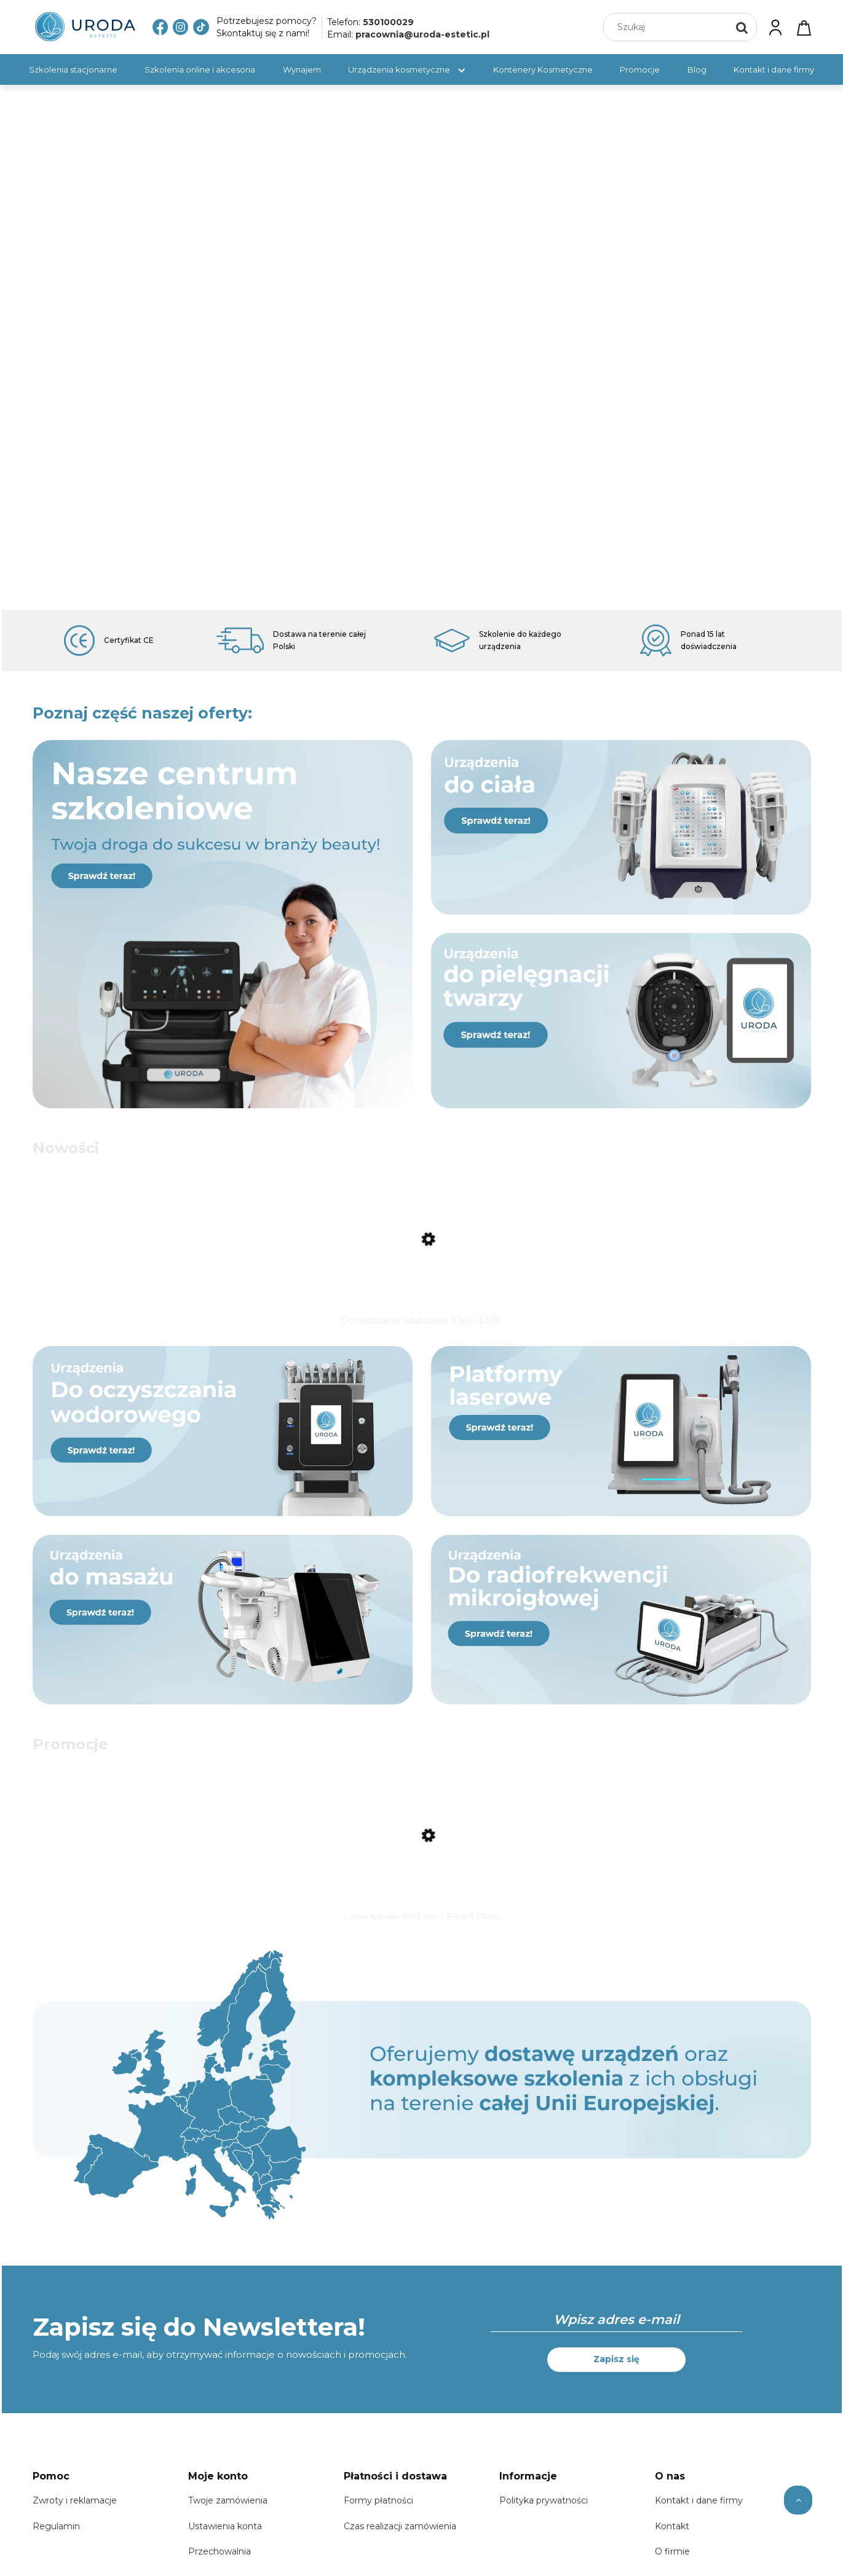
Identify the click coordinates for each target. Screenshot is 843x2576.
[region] (422, 347)
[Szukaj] (742, 27)
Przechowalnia (219, 2559)
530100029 (388, 22)
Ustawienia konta (225, 2533)
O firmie (672, 2559)
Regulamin (56, 2533)
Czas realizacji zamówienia (400, 2533)
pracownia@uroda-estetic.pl (422, 34)
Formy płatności (378, 2508)
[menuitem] (73, 69)
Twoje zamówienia (227, 2508)
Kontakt (672, 2533)
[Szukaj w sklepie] (668, 27)
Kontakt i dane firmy (699, 2508)
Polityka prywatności (543, 2508)
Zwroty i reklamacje (75, 2508)
